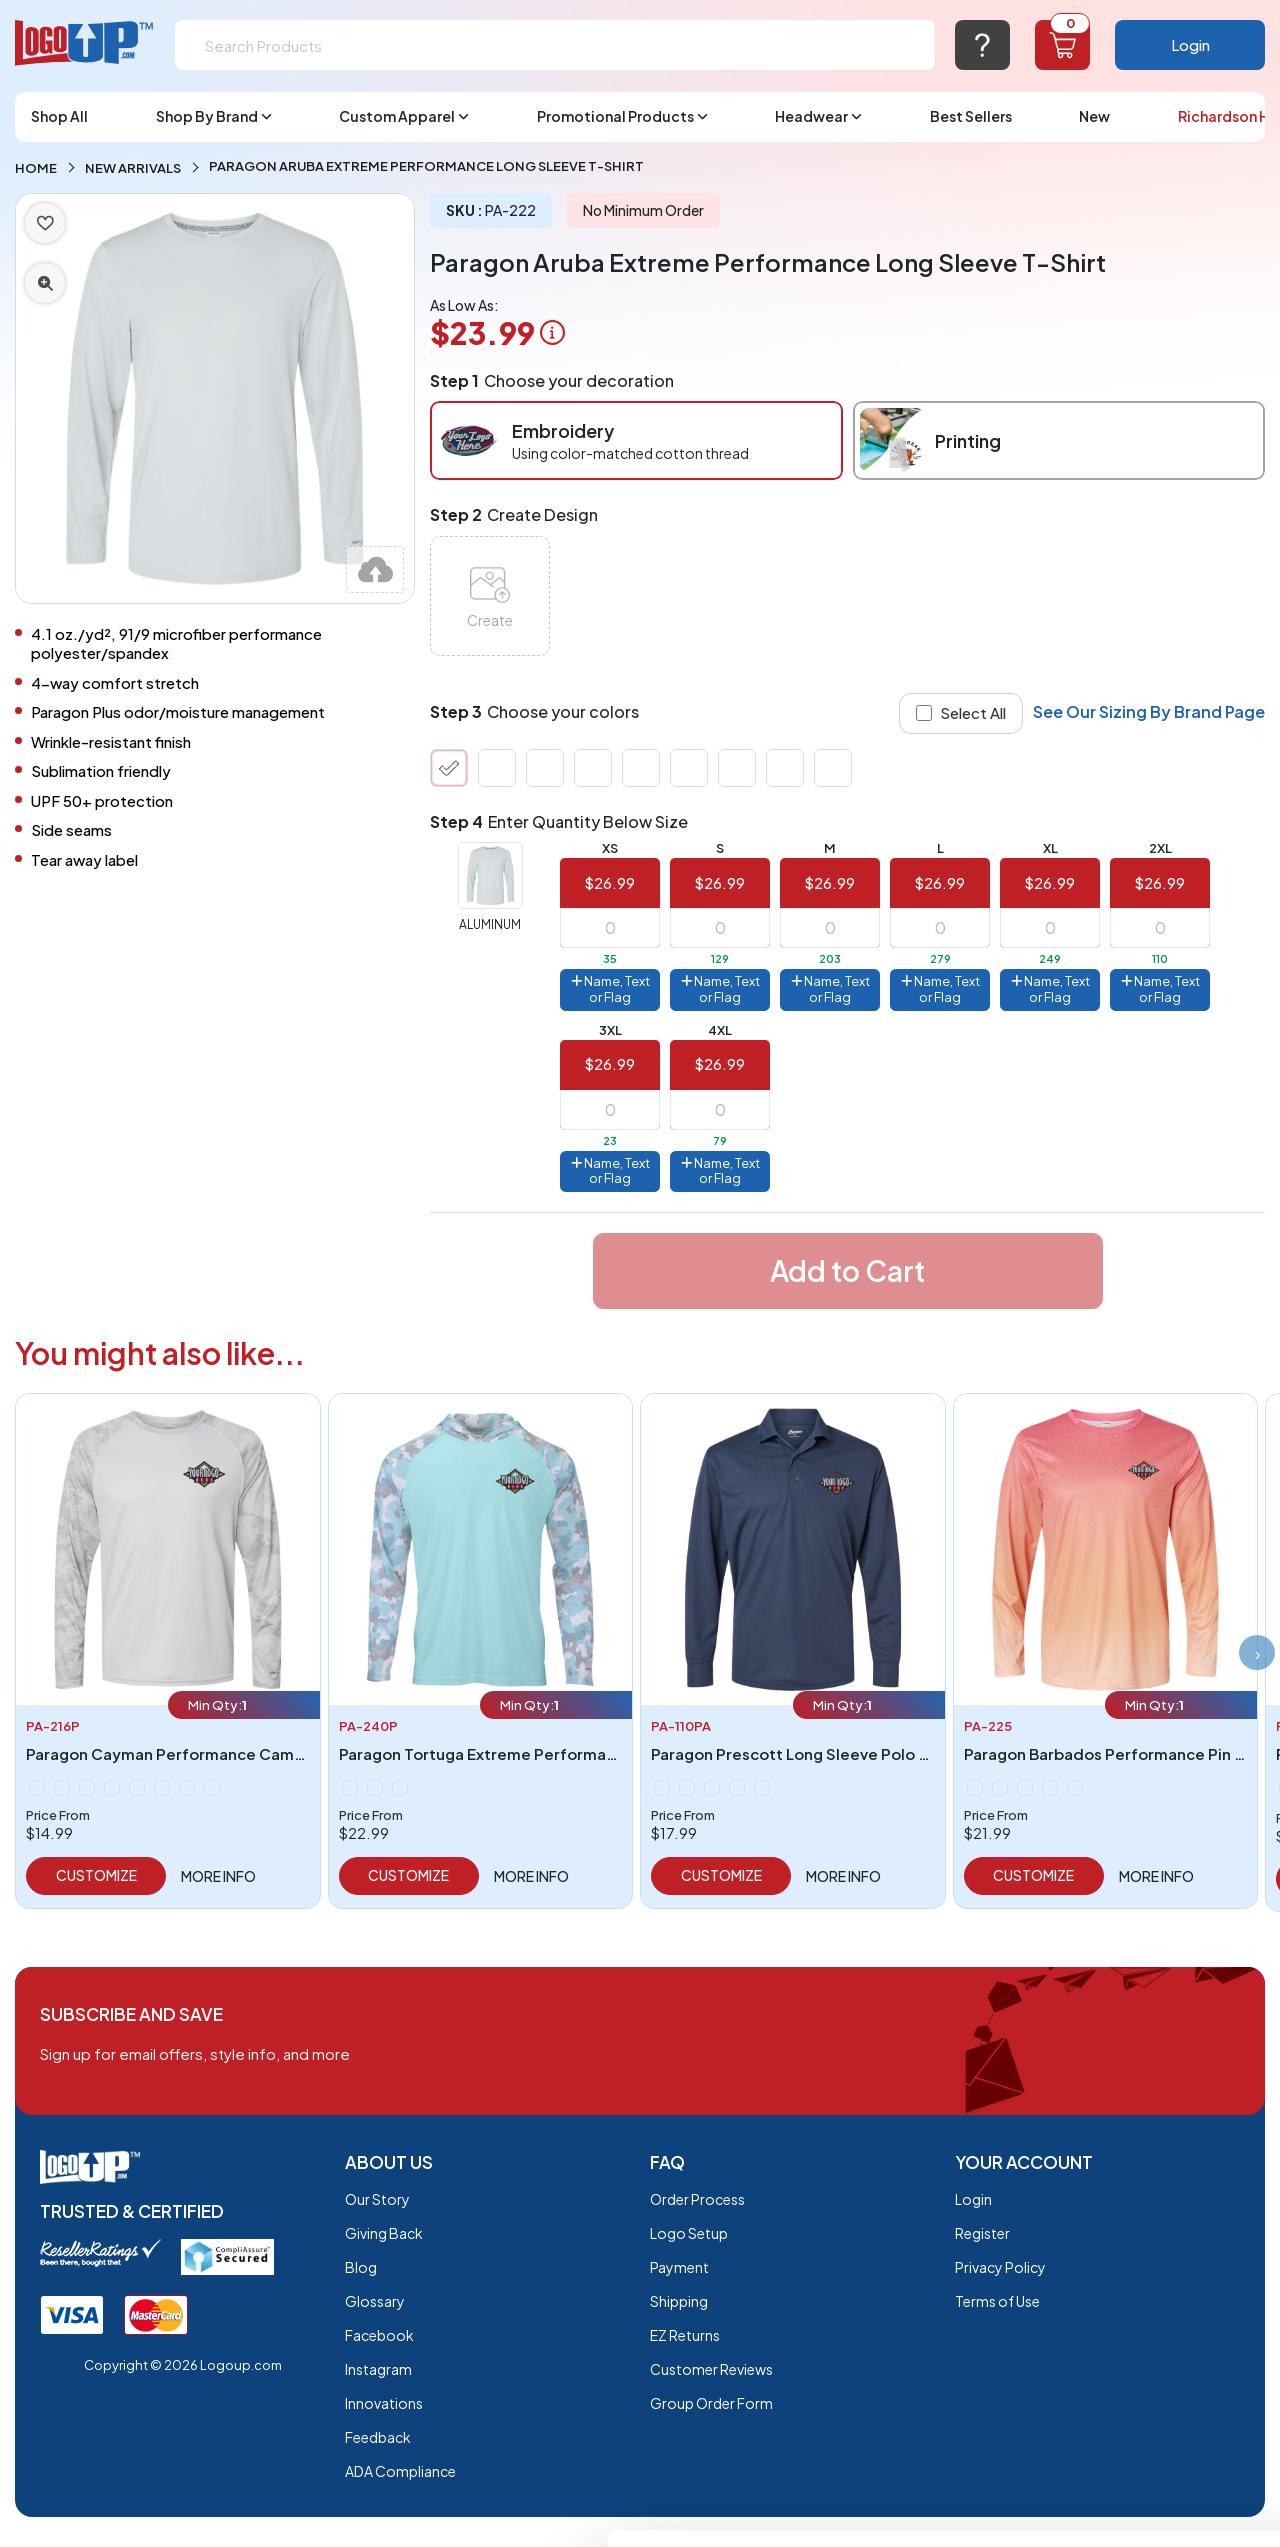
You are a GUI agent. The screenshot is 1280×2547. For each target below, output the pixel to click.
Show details (308, 2507)
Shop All (59, 116)
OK (1113, 2278)
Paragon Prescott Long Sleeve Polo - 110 (801, 1753)
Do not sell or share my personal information (1113, 2368)
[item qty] (610, 928)
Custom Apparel (404, 116)
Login (1190, 44)
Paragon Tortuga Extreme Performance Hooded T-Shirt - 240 (570, 1753)
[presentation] (1255, 1653)
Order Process (697, 2199)
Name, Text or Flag (610, 989)
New (1094, 116)
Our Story (377, 2199)
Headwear (818, 116)
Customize (96, 1875)
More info (218, 1876)
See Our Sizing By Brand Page (1149, 711)
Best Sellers (971, 116)
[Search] (555, 45)
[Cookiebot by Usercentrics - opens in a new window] (129, 2508)
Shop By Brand (214, 116)
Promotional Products (622, 116)
